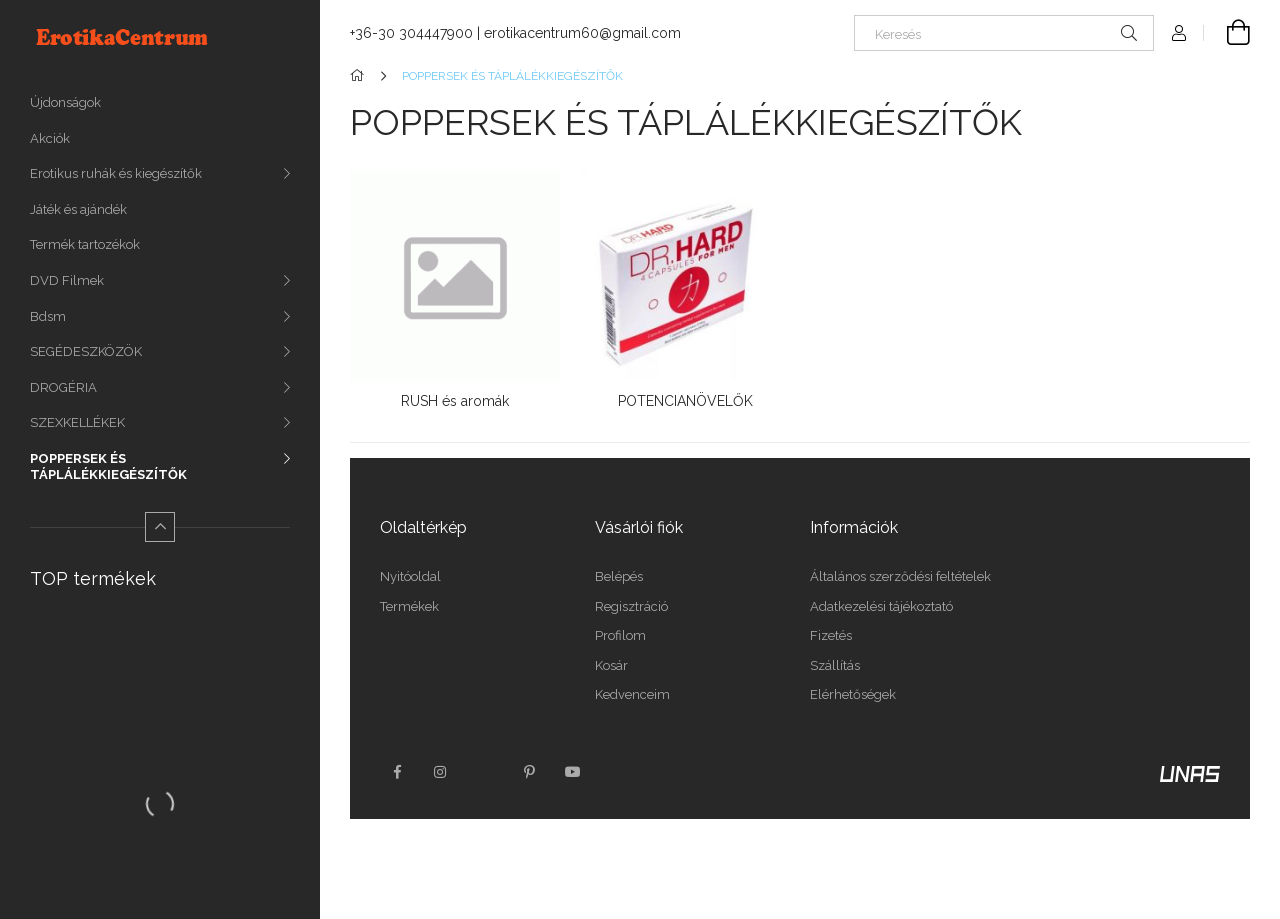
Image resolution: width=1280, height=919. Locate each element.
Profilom (620, 635)
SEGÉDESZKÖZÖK (86, 351)
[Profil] (1179, 33)
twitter (485, 772)
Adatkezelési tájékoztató (881, 606)
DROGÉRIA (63, 387)
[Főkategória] (360, 76)
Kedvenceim (632, 694)
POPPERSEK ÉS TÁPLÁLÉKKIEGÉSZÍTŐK (108, 466)
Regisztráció (631, 606)
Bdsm (48, 316)
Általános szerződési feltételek (900, 576)
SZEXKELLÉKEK (77, 422)
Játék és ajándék (78, 209)
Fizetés (831, 635)
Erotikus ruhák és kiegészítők (116, 173)
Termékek (409, 606)
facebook (397, 772)
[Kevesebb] (160, 527)
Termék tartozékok (85, 244)
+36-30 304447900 (411, 33)
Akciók (50, 138)
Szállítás (835, 665)
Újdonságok (65, 102)
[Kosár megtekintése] (1227, 33)
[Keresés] (1004, 33)
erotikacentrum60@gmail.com (582, 33)
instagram (441, 772)
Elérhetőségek (853, 694)
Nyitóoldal (410, 576)
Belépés (619, 576)
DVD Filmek (67, 280)
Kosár (611, 665)
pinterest (529, 772)
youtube (573, 772)
